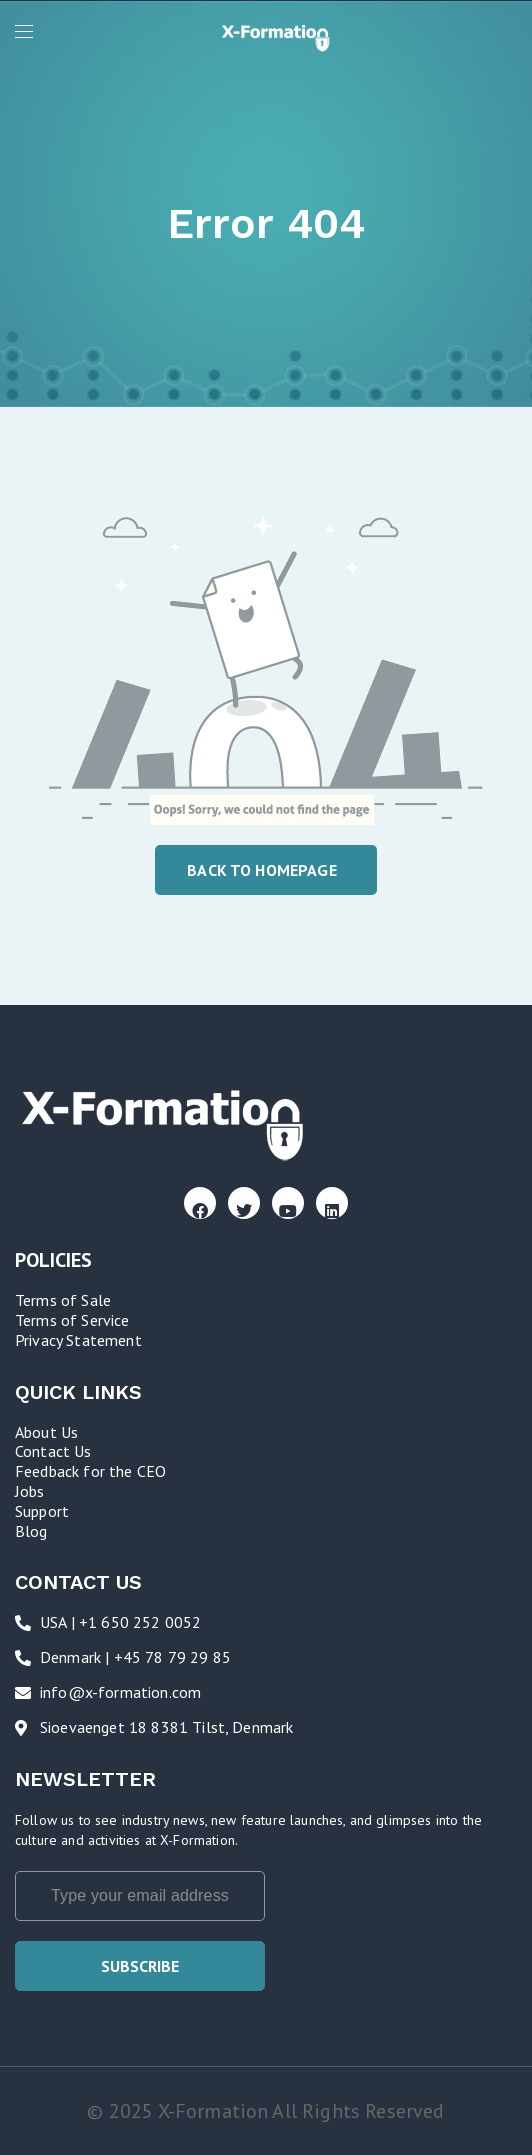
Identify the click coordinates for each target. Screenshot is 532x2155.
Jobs (30, 1491)
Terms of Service (72, 1320)
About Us (46, 1432)
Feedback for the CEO (90, 1471)
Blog (31, 1531)
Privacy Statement (78, 1340)
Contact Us (53, 1451)
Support (42, 1511)
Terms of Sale (63, 1300)
